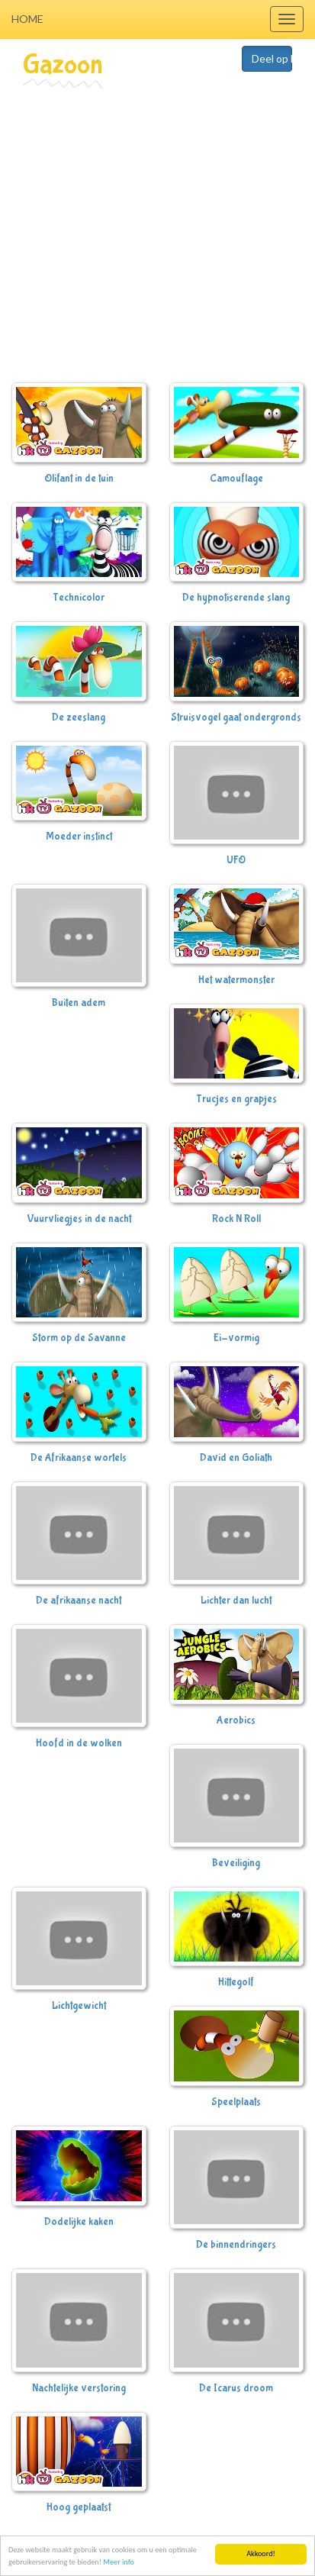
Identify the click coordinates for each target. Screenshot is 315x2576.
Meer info (118, 2563)
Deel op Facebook (272, 58)
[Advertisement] (143, 239)
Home (27, 18)
